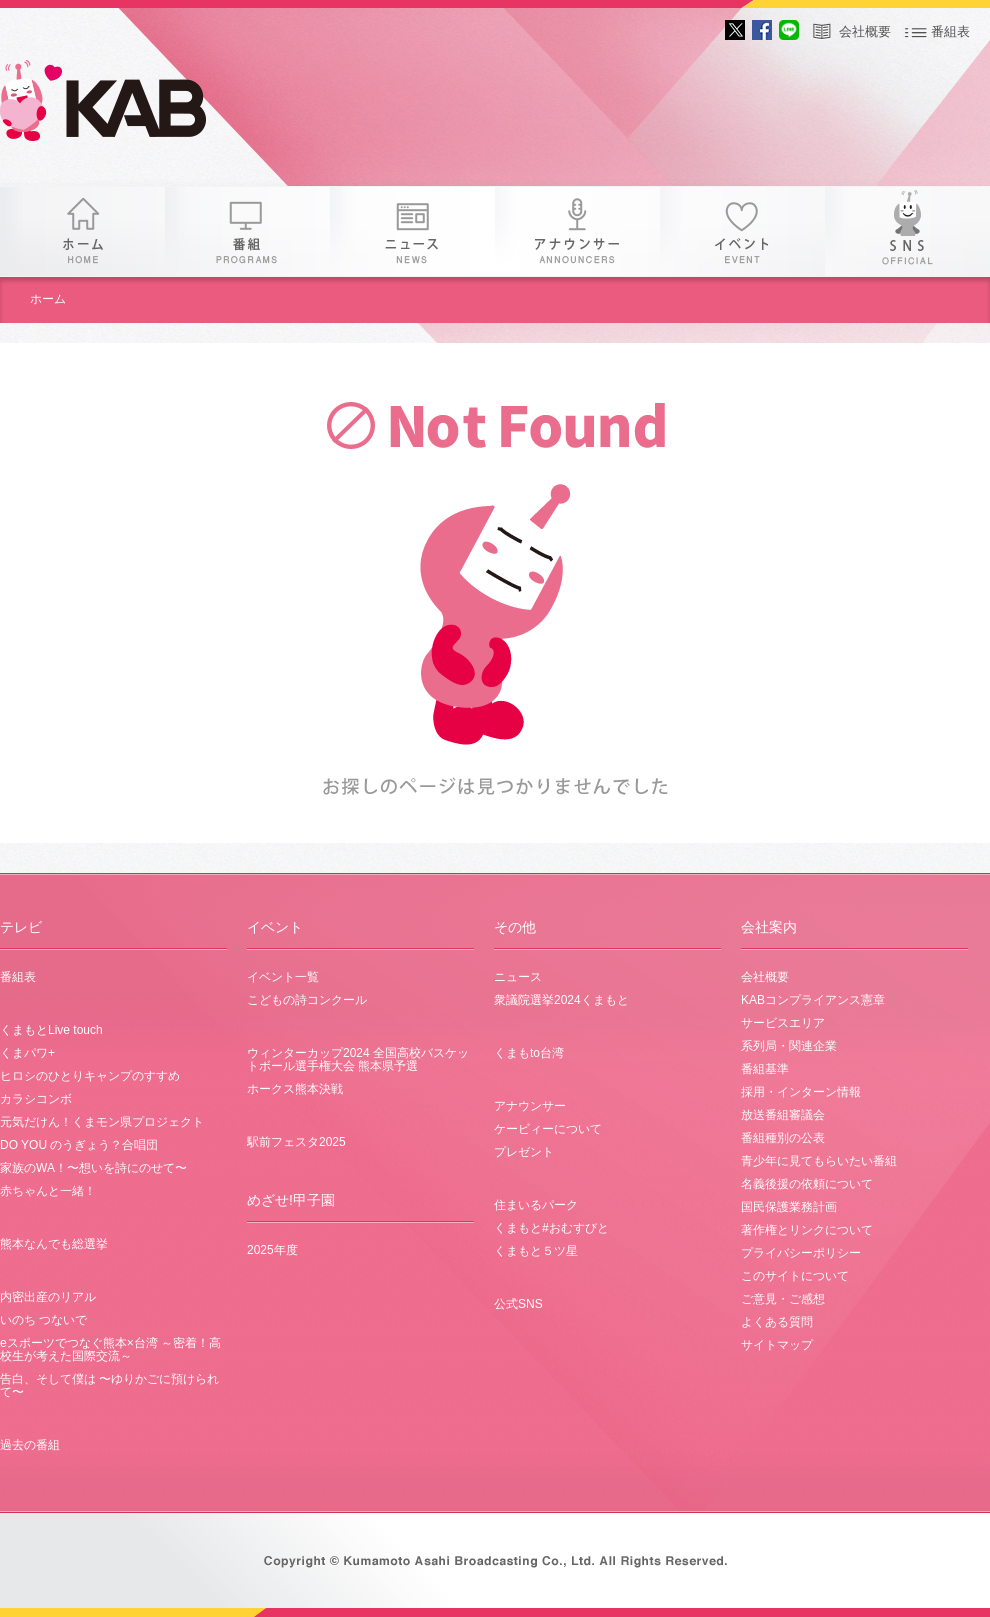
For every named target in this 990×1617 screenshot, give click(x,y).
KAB (120, 105)
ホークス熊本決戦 (295, 1089)
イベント (742, 231)
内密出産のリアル (48, 1297)
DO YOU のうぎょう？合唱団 (79, 1145)
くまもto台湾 (529, 1053)
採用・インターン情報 (801, 1092)
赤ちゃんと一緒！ (48, 1191)
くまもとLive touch (51, 1030)
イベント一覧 (283, 977)
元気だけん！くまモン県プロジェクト (102, 1122)
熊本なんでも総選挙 (54, 1244)
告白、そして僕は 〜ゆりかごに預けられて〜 (109, 1385)
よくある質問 (777, 1322)
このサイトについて (795, 1276)
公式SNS (518, 1304)
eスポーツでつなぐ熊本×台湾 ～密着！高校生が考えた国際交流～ (110, 1349)
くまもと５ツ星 (536, 1251)
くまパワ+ (27, 1053)
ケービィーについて (548, 1129)
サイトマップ (777, 1345)
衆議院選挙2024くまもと (561, 1000)
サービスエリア (783, 1023)
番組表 (950, 31)
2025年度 (272, 1250)
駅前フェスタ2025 (296, 1142)
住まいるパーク (536, 1205)
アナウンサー (577, 231)
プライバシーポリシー (801, 1253)
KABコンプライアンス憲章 (813, 1000)
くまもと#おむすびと (551, 1228)
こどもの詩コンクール (307, 1000)
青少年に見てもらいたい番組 (819, 1161)
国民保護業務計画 (789, 1207)
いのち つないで (43, 1320)
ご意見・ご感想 (783, 1299)
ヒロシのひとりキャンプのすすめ (90, 1076)
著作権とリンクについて (807, 1230)
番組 (247, 231)
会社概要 (865, 31)
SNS (907, 231)
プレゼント (524, 1152)
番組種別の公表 (783, 1138)
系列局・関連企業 (789, 1046)
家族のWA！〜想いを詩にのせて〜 (93, 1168)
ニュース (412, 231)
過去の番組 (30, 1445)
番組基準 (765, 1069)
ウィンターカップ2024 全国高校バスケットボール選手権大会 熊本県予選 (358, 1059)
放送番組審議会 (783, 1115)
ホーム (82, 231)
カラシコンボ (36, 1099)
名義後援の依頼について (807, 1184)
